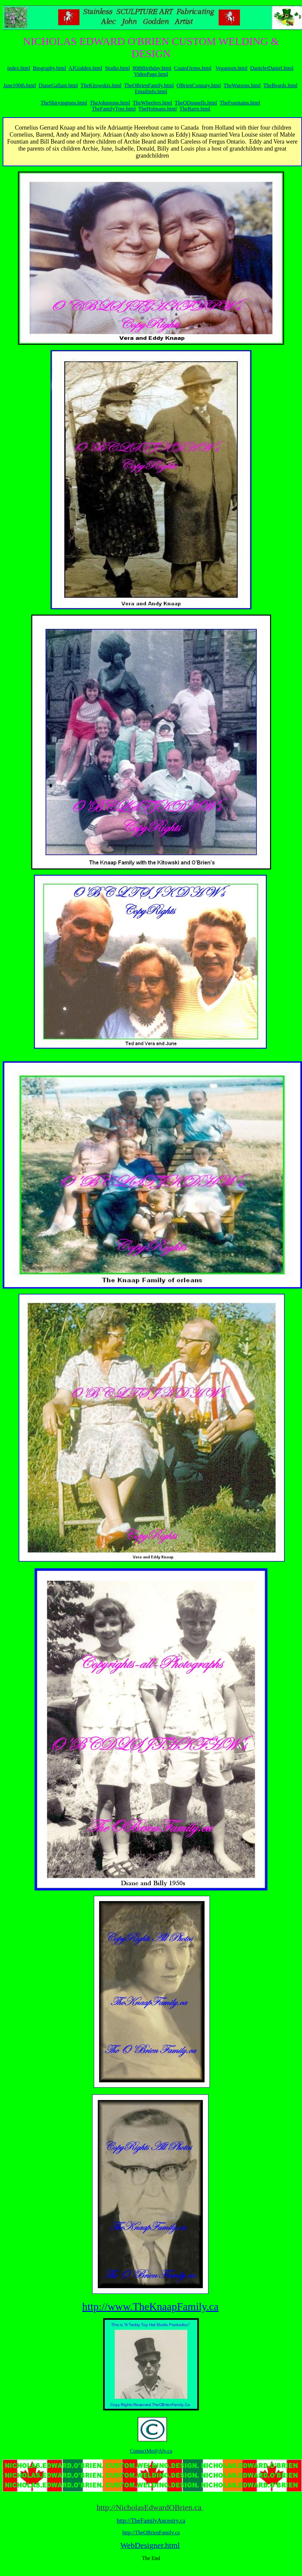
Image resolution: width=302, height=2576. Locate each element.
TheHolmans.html (157, 109)
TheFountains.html (240, 103)
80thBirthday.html (152, 68)
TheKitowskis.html (100, 85)
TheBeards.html (280, 85)
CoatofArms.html (192, 68)
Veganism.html (231, 68)
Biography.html (49, 68)
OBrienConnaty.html (199, 85)
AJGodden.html (85, 68)
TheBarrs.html (194, 109)
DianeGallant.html (58, 85)
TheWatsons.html (242, 85)
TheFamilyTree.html (114, 109)
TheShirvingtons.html (64, 103)
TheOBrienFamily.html (149, 85)
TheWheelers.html (152, 103)
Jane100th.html (19, 85)
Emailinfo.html (151, 91)
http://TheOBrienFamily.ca (151, 2532)
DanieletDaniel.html (271, 68)
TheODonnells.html (196, 103)
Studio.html (117, 68)
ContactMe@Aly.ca (151, 2451)
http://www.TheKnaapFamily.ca (150, 2307)
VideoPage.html (151, 74)
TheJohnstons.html (110, 103)
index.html (18, 68)
